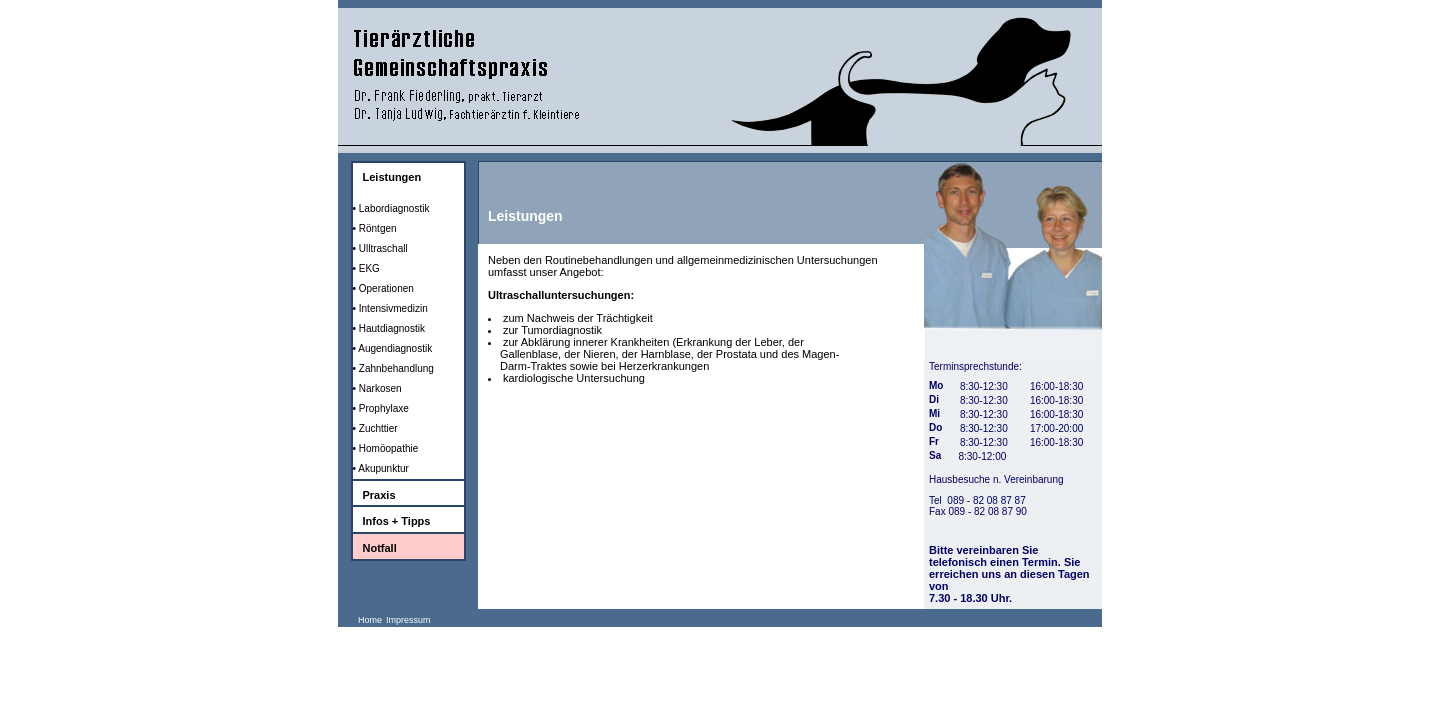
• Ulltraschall (380, 248)
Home (370, 620)
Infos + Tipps (397, 521)
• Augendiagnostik (393, 348)
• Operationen (383, 288)
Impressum (408, 620)
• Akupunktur (381, 468)
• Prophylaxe (381, 408)
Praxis (379, 495)
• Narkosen (377, 388)
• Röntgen (375, 228)
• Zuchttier (375, 428)
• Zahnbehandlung (393, 368)
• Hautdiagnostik (389, 328)
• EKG (366, 268)
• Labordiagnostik (391, 208)
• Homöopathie (386, 448)
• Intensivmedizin (390, 308)
